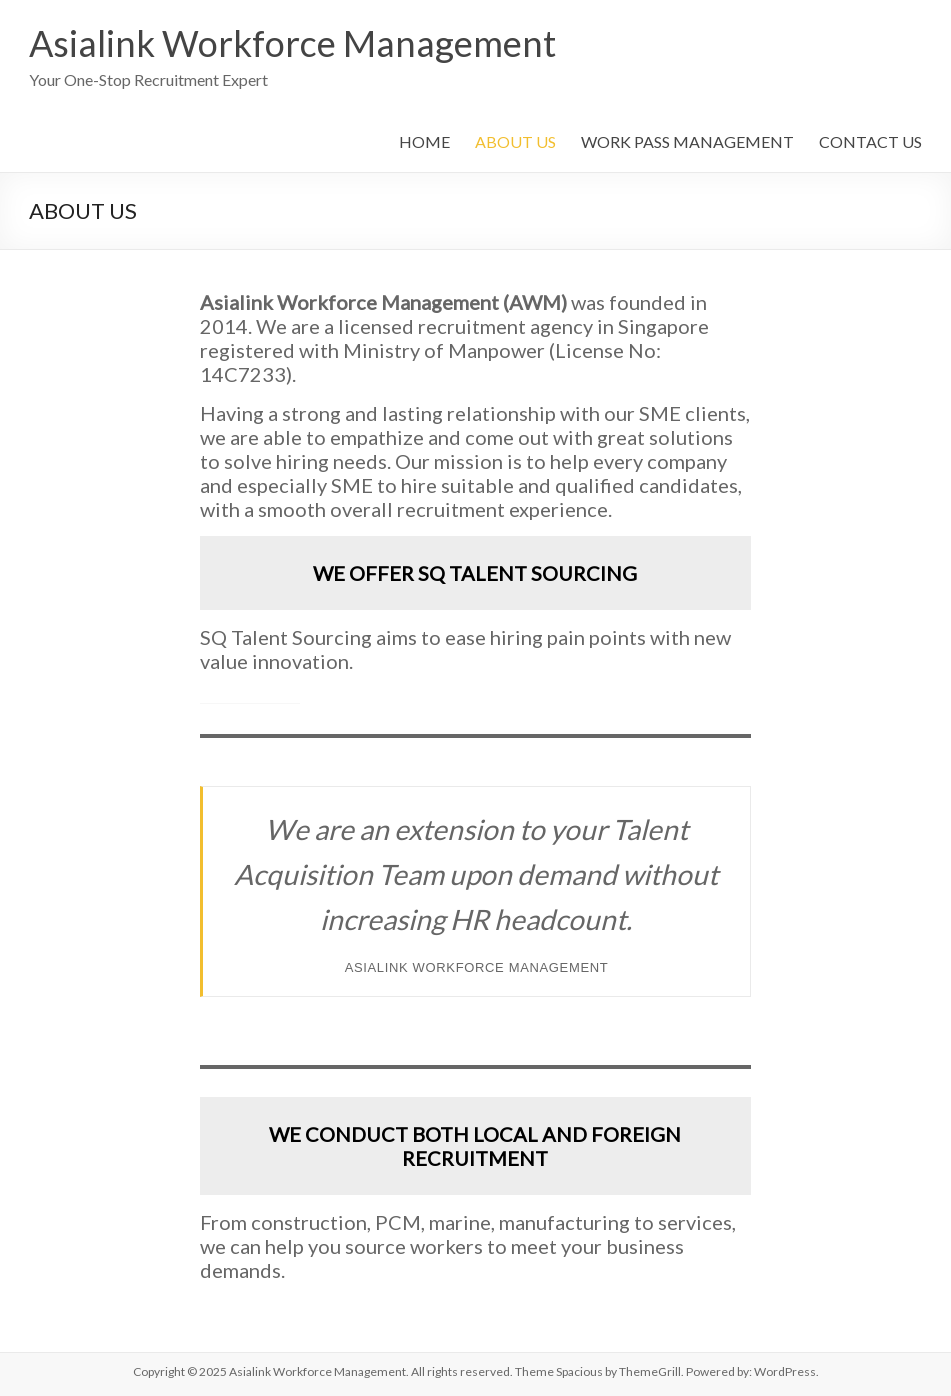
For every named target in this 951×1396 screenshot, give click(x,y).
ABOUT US (515, 141)
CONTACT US (870, 141)
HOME (424, 141)
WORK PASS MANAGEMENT (687, 141)
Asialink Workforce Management (292, 43)
